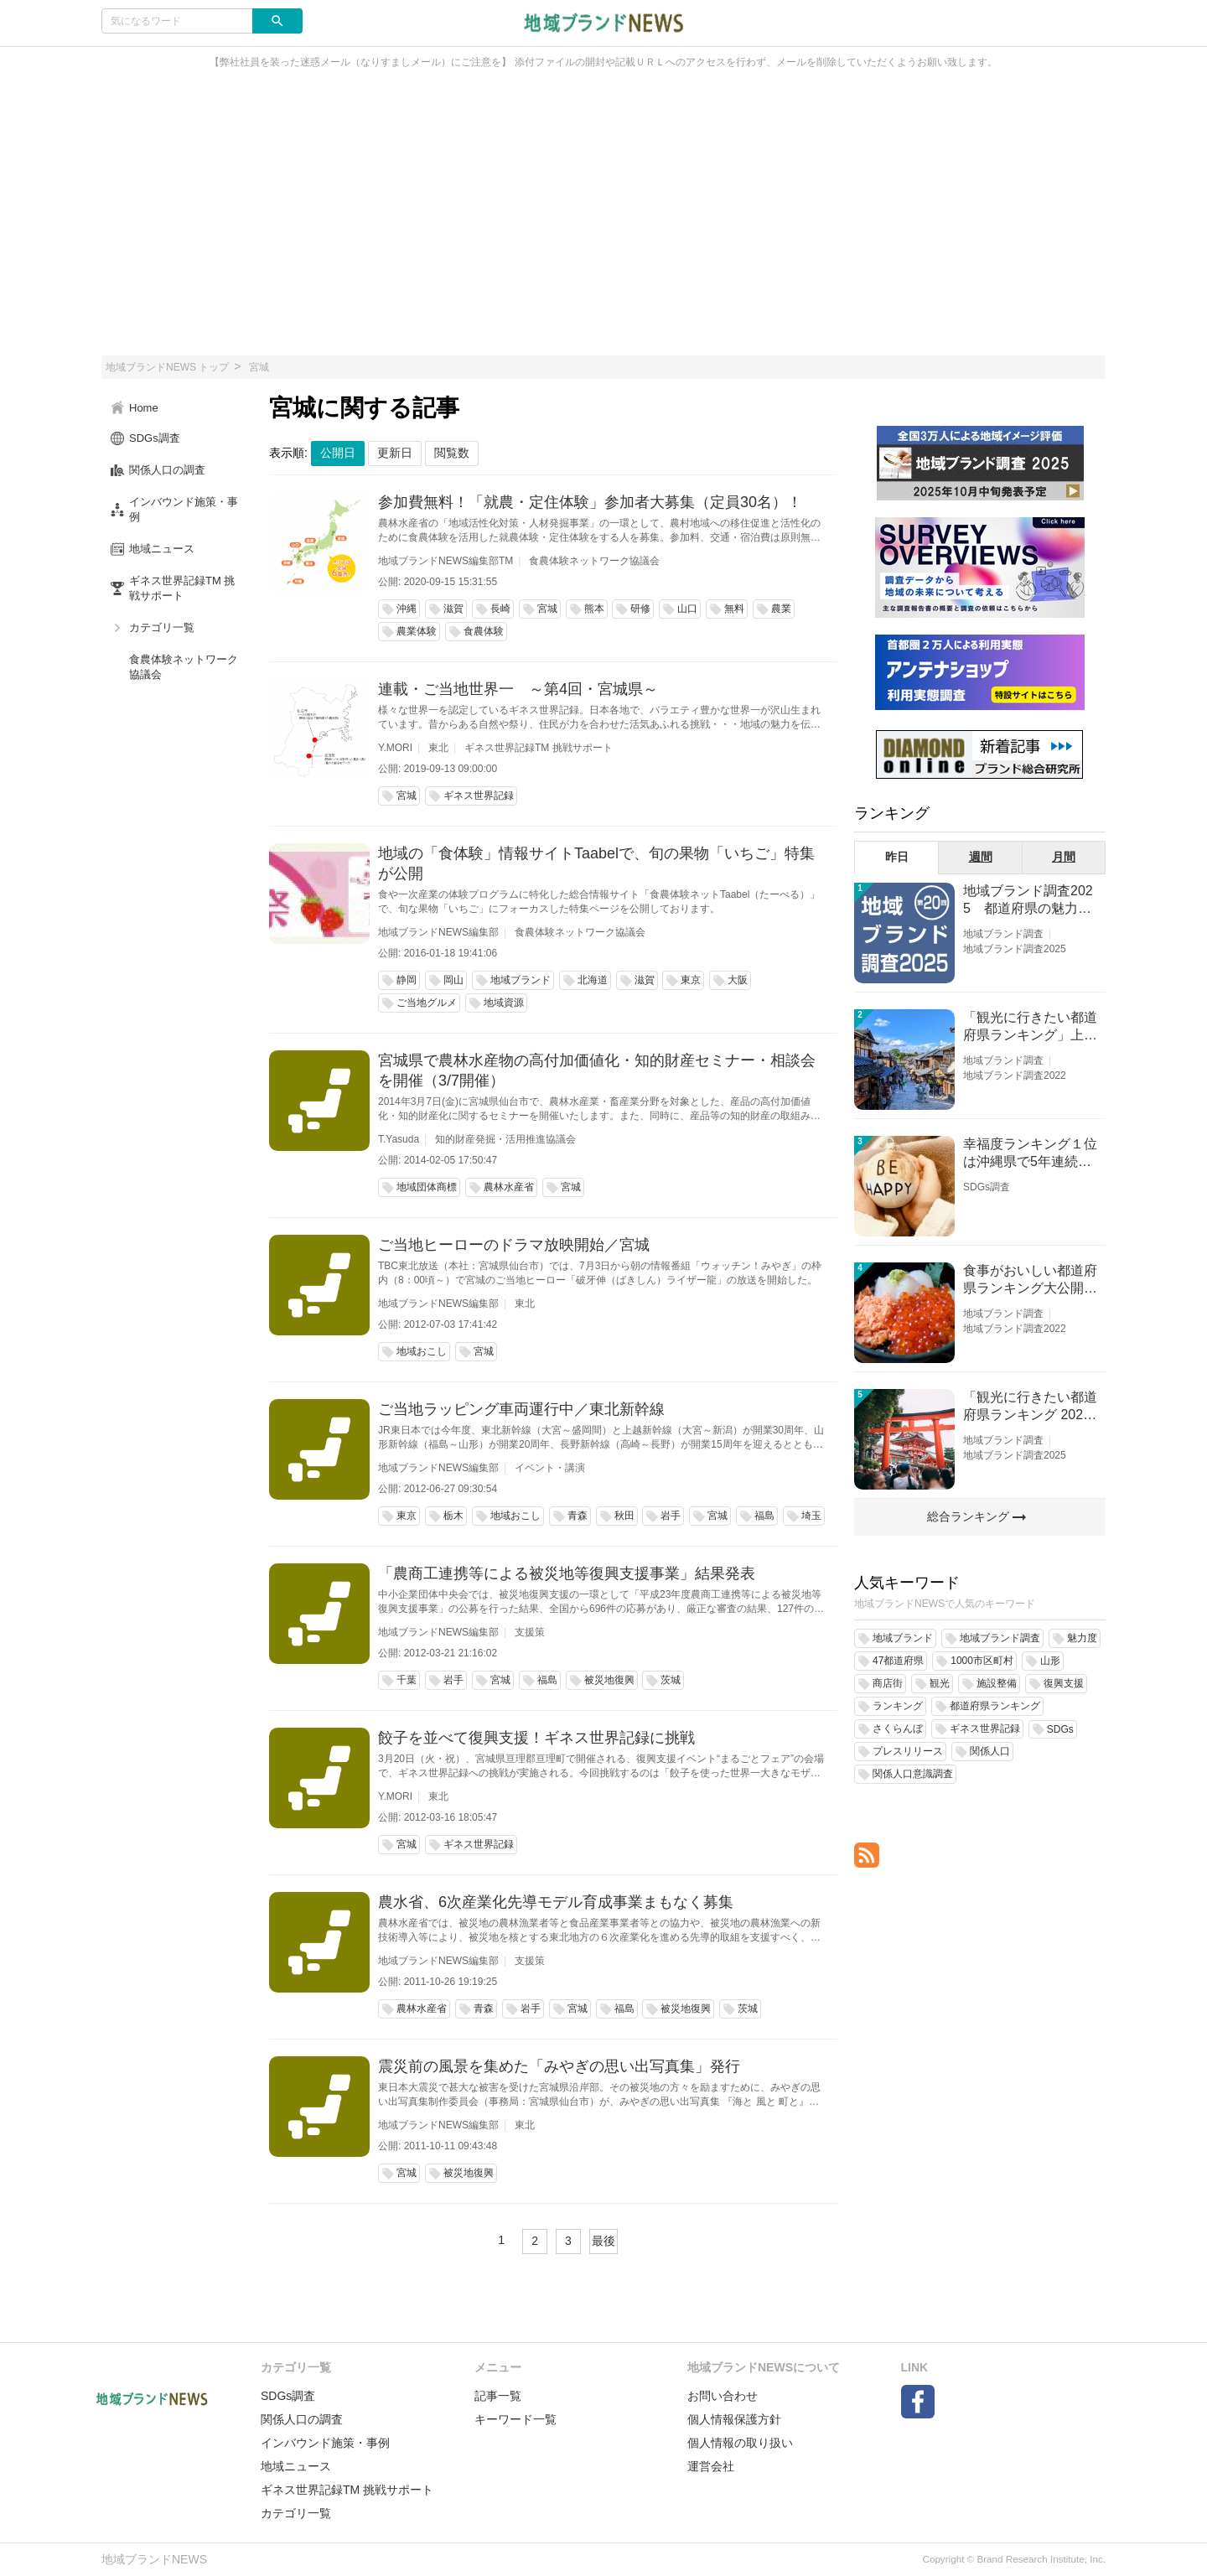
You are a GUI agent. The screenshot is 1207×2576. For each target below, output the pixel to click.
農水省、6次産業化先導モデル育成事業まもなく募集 (555, 1902)
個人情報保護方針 (734, 2419)
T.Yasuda (398, 1139)
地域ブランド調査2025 (1014, 949)
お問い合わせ (722, 2395)
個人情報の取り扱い (740, 2442)
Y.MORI (395, 748)
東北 (438, 748)
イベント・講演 (550, 1468)
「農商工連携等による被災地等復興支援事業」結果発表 (566, 1573)
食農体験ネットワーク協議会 (594, 561)
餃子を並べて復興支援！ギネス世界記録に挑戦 (536, 1737)
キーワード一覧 (515, 2419)
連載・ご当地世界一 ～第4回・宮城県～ (518, 689)
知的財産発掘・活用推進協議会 (505, 1139)
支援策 (530, 1632)
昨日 (897, 856)
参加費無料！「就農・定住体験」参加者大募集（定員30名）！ (590, 502)
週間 (980, 856)
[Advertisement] (603, 221)
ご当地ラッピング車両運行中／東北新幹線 (521, 1409)
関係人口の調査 (302, 2419)
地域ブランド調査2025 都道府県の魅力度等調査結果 (1028, 901)
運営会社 (710, 2466)
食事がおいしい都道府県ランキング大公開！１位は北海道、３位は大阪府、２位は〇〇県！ (1030, 1280)
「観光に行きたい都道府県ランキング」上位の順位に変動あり (1030, 1027)
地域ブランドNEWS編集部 (438, 932)
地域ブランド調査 (1003, 934)
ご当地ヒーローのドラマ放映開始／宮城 (514, 1244)
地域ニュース (296, 2466)
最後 (603, 2240)
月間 (1063, 856)
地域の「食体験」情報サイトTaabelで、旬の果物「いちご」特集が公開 (596, 863)
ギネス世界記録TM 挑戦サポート (538, 748)
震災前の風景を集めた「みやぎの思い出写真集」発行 (559, 2066)
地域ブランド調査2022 (1014, 1075)
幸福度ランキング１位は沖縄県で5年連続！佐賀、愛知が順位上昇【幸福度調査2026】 (1030, 1154)
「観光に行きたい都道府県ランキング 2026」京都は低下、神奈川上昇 (1030, 1407)
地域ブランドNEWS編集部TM (445, 561)
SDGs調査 (986, 1187)
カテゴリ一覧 (296, 2513)
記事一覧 (497, 2395)
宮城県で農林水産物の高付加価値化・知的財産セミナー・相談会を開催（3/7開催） (597, 1070)
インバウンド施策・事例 (325, 2442)
